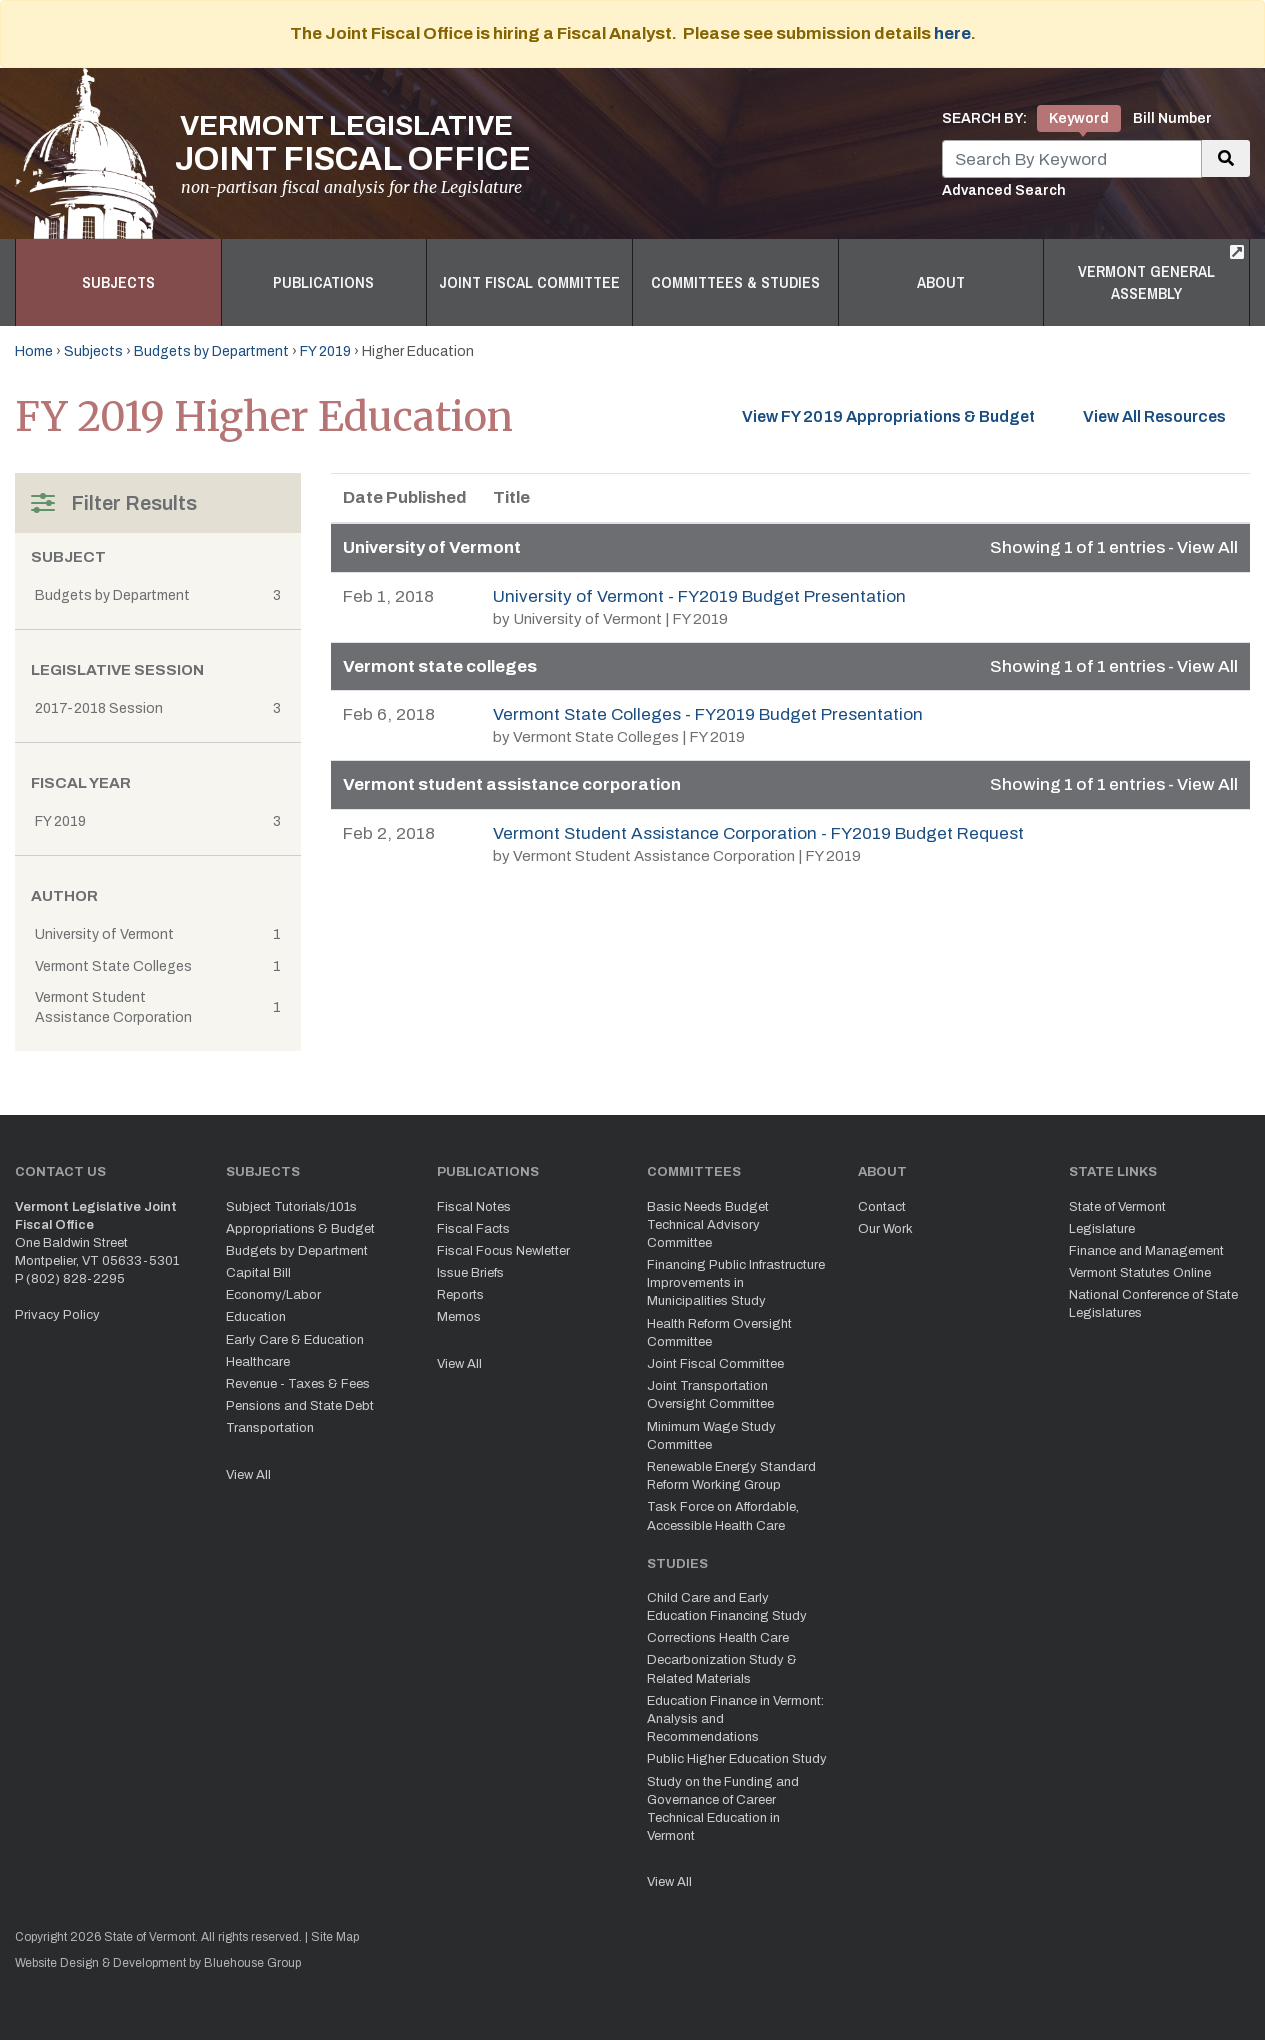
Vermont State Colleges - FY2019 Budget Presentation (708, 714)
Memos (459, 1317)
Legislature (1102, 1229)
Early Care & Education (295, 1340)
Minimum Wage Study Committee (711, 1436)
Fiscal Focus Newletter (503, 1251)
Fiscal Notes (474, 1207)
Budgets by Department (211, 351)
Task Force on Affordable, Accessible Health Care (723, 1516)
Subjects (118, 282)
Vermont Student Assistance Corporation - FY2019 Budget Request (758, 833)
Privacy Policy (57, 1315)
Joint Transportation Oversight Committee (710, 1395)
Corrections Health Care (718, 1638)
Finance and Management (1146, 1251)
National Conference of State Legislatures (1153, 1304)
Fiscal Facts (473, 1229)
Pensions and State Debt (300, 1406)
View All (248, 1475)
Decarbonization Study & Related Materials (722, 1669)
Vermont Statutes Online (1140, 1273)
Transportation (270, 1428)
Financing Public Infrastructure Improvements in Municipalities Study (736, 1283)
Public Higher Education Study (737, 1759)
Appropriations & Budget (300, 1229)
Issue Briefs (470, 1273)
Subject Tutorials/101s (291, 1207)
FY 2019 (325, 351)
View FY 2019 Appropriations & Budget (888, 416)
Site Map (335, 1937)
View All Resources (1166, 415)
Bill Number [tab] (1172, 118)
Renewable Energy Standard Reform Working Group (731, 1476)
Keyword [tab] (1079, 118)
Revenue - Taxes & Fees (298, 1384)
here (952, 33)
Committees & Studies (735, 282)
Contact (882, 1207)
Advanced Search (1004, 190)
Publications (323, 282)
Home (34, 351)
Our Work (885, 1229)
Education (256, 1317)
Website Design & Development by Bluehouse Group (158, 1963)
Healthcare (258, 1362)
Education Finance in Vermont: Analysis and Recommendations (735, 1719)
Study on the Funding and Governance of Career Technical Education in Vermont (723, 1809)
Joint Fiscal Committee (529, 282)
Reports (460, 1295)
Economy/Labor (273, 1295)
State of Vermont (1117, 1207)
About (941, 282)
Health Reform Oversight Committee (719, 1333)
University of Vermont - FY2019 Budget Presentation (699, 596)
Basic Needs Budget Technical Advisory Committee (708, 1225)
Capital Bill (258, 1273)
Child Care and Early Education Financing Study (727, 1607)
